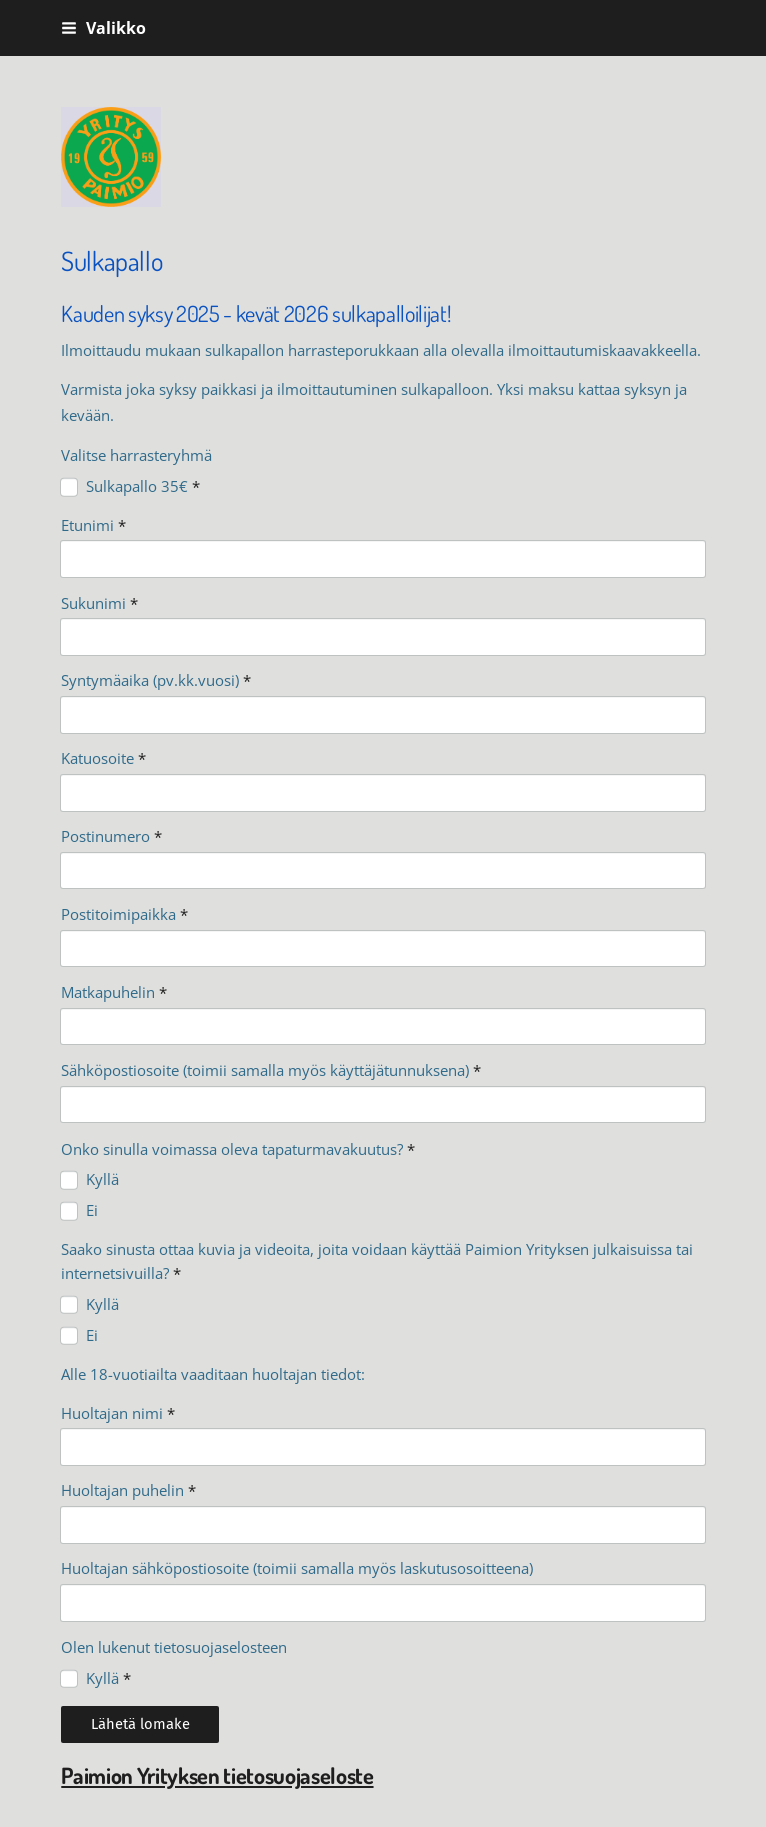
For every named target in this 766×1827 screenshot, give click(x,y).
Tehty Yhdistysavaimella (130, 1765)
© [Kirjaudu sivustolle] (69, 1727)
